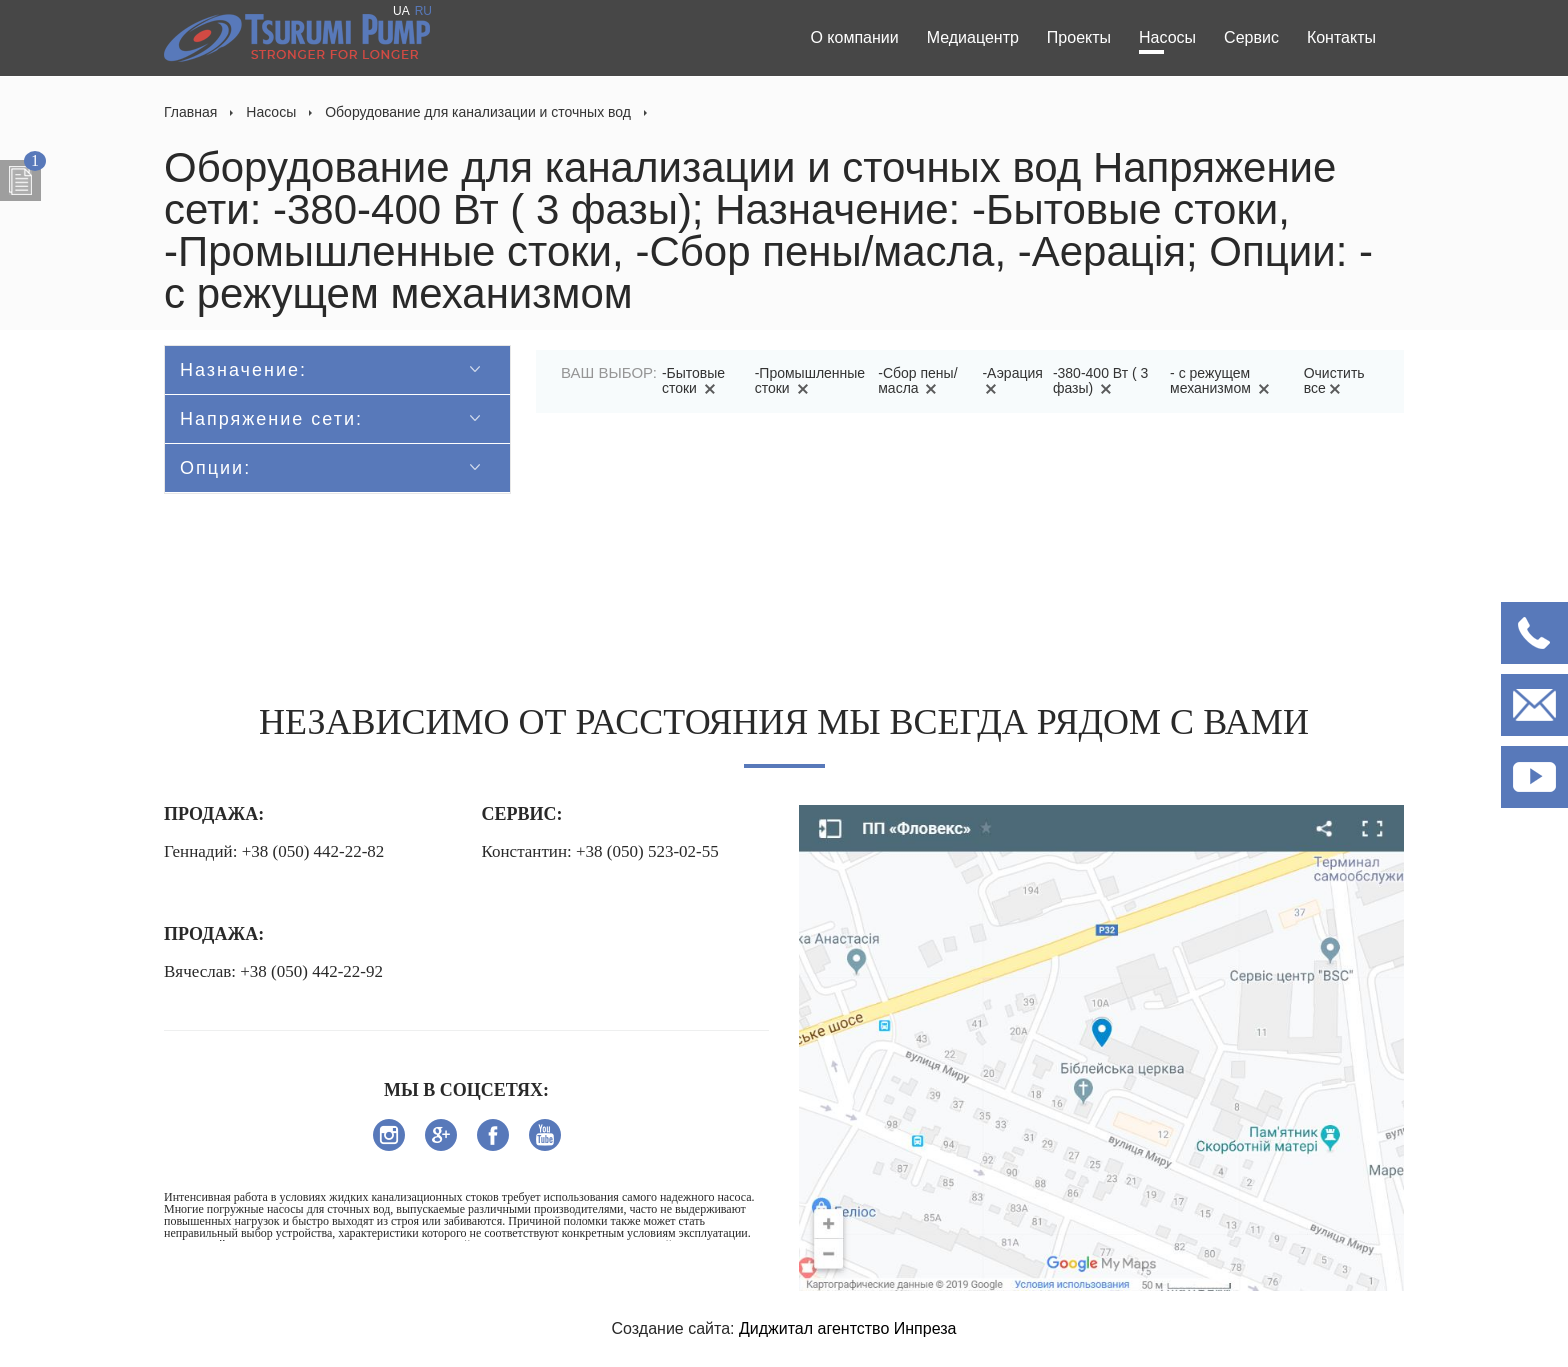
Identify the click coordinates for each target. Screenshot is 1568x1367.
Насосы (1167, 37)
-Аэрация (1012, 380)
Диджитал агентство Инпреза (848, 1328)
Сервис (1251, 37)
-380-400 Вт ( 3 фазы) (1100, 380)
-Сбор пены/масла (917, 380)
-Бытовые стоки (693, 380)
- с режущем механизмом (1223, 380)
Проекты (1079, 37)
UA (401, 11)
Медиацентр (973, 37)
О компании (854, 37)
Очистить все (1334, 380)
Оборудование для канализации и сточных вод (478, 112)
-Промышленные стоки (810, 380)
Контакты (1341, 37)
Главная (190, 112)
